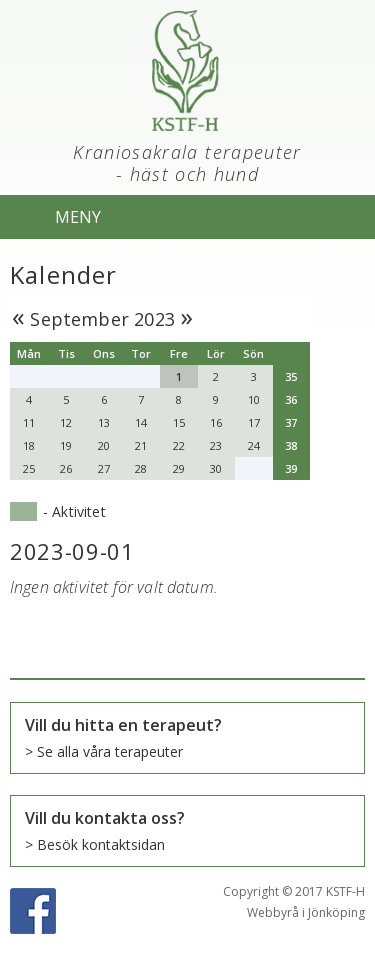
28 (141, 468)
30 (216, 468)
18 (29, 445)
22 (179, 445)
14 (141, 422)
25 (29, 468)
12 (66, 422)
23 (216, 445)
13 (104, 422)
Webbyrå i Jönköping (306, 912)
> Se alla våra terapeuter (104, 751)
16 (216, 422)
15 (179, 422)
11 (29, 422)
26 (66, 468)
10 (254, 399)
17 (254, 422)
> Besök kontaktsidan (95, 844)
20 (104, 445)
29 (179, 468)
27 (104, 468)
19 (66, 445)
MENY (78, 217)
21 (141, 445)
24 (254, 445)
